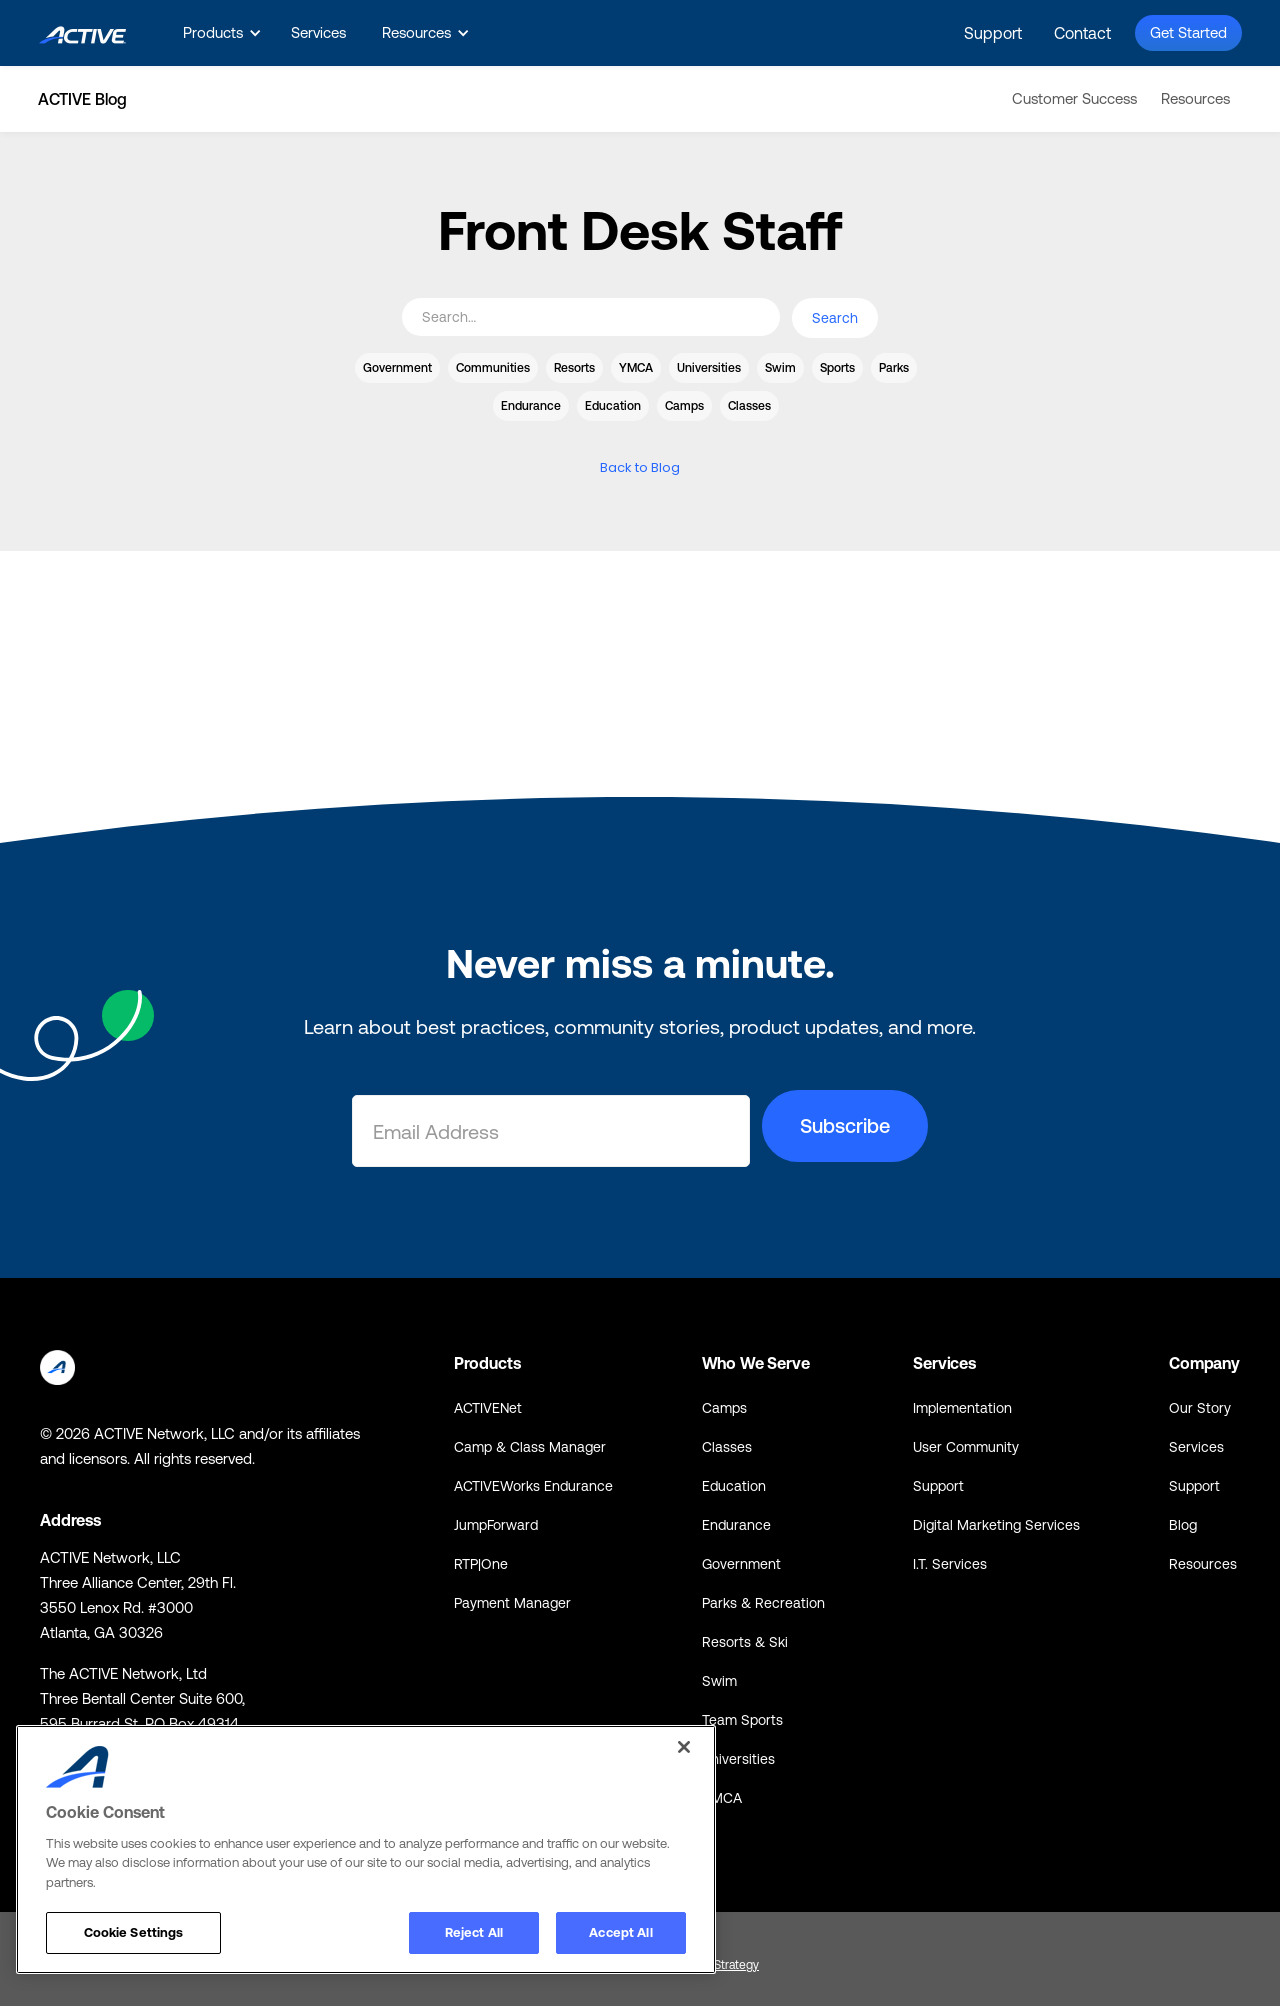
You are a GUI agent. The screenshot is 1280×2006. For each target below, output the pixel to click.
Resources (1195, 98)
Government (741, 1564)
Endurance (736, 1525)
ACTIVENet (488, 1408)
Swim (719, 1681)
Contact (1082, 33)
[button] (219, 33)
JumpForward (496, 1525)
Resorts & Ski (745, 1642)
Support (993, 33)
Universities (738, 1759)
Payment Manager (512, 1603)
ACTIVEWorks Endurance (533, 1486)
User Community (966, 1447)
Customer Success (1074, 98)
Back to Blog (640, 467)
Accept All (620, 1932)
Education (734, 1486)
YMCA (722, 1798)
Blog (1183, 1525)
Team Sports (742, 1720)
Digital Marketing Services (996, 1525)
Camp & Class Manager (530, 1447)
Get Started (1188, 32)
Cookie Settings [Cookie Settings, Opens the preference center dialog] (134, 1932)
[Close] (684, 1747)
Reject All (474, 1932)
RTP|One (481, 1564)
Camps (724, 1408)
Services (318, 32)
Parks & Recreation (763, 1603)
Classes (727, 1447)
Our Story (1200, 1408)
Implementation (962, 1408)
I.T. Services (950, 1564)
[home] (82, 32)
